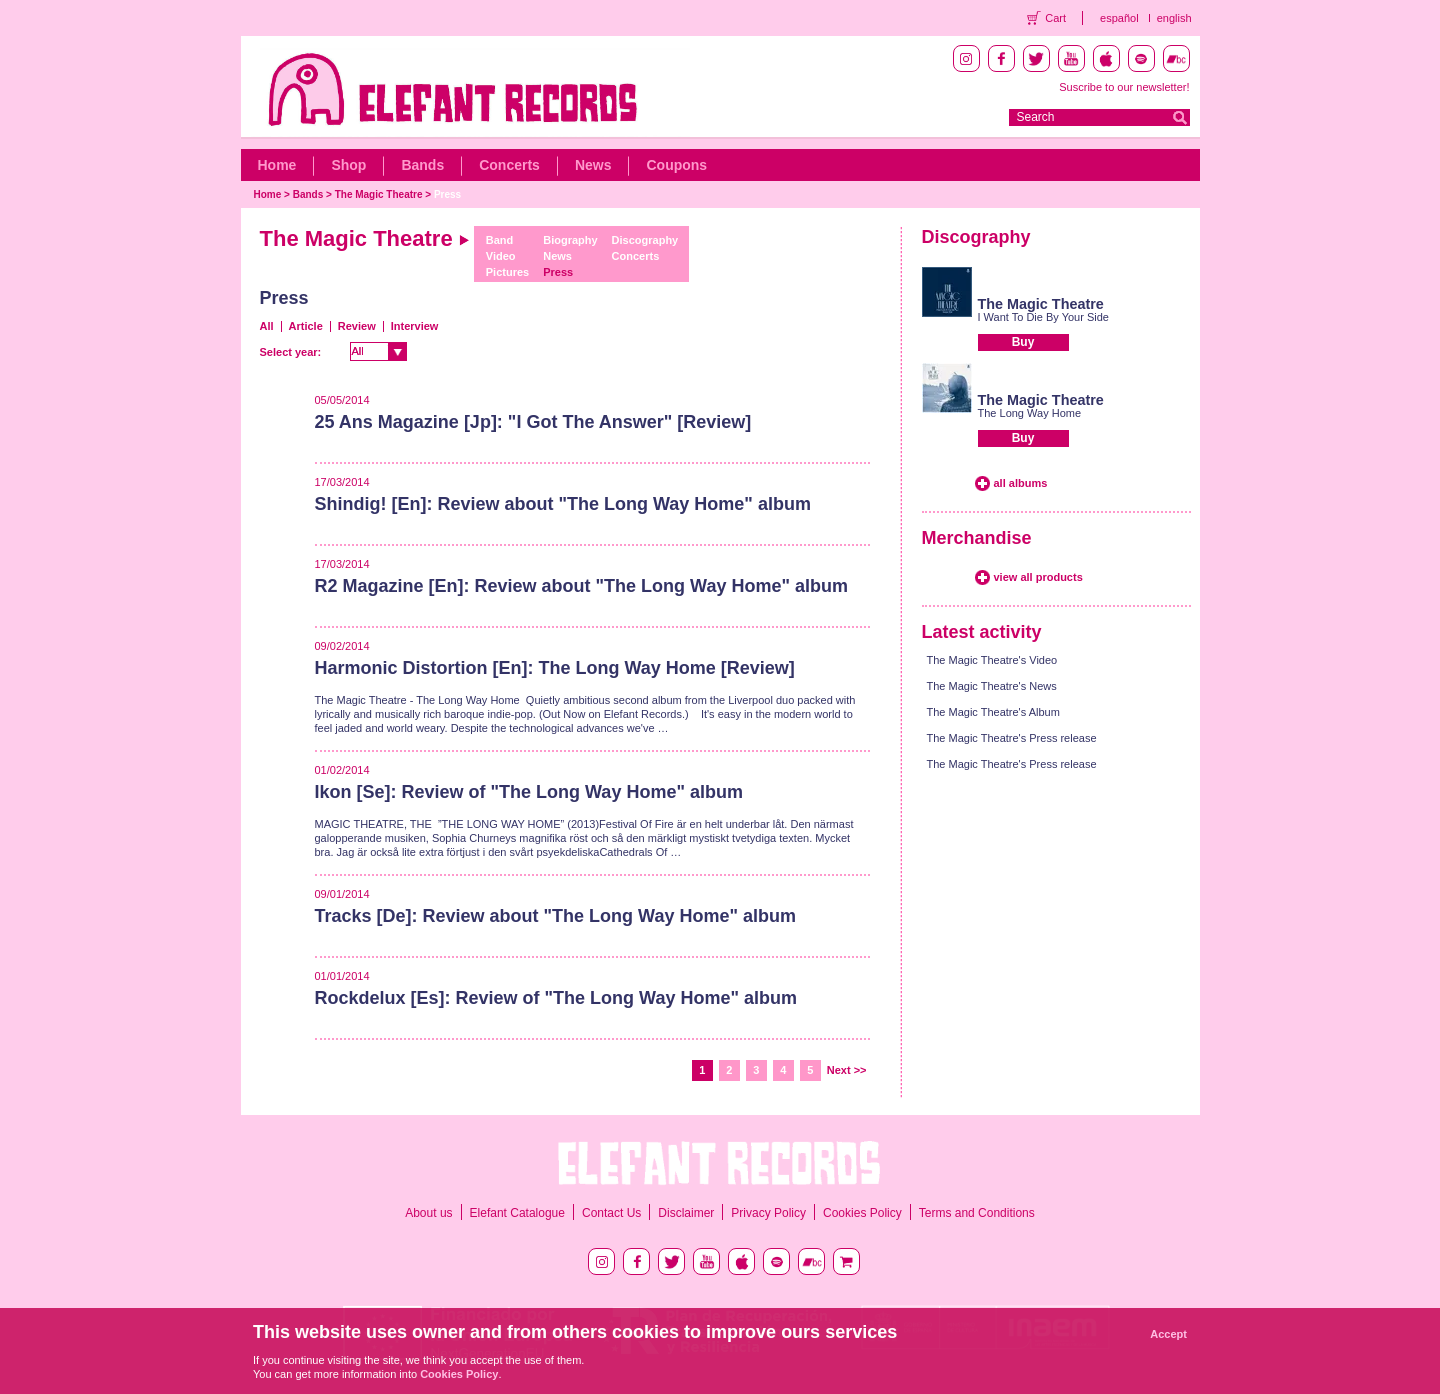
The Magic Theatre (379, 194)
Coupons (676, 165)
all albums (1021, 483)
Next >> (847, 1070)
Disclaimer (686, 1213)
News (593, 165)
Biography (570, 240)
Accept (1168, 1334)
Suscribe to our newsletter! (1124, 87)
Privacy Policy (768, 1213)
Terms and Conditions (977, 1213)
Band (500, 240)
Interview (415, 326)
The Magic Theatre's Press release (1012, 738)
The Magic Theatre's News (992, 686)
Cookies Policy (862, 1213)
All (267, 326)
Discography (645, 240)
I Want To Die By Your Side (1043, 317)
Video (501, 256)
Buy (1023, 342)
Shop (348, 165)
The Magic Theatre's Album (993, 712)
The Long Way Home (1030, 413)
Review (357, 326)
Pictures (507, 272)
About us (428, 1213)
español (1119, 18)
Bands (422, 165)
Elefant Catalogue (517, 1213)
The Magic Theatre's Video (992, 660)
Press (447, 194)
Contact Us (611, 1213)
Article (306, 326)
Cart (1055, 18)
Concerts (509, 165)
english (1174, 18)
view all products (1038, 577)
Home (277, 165)
